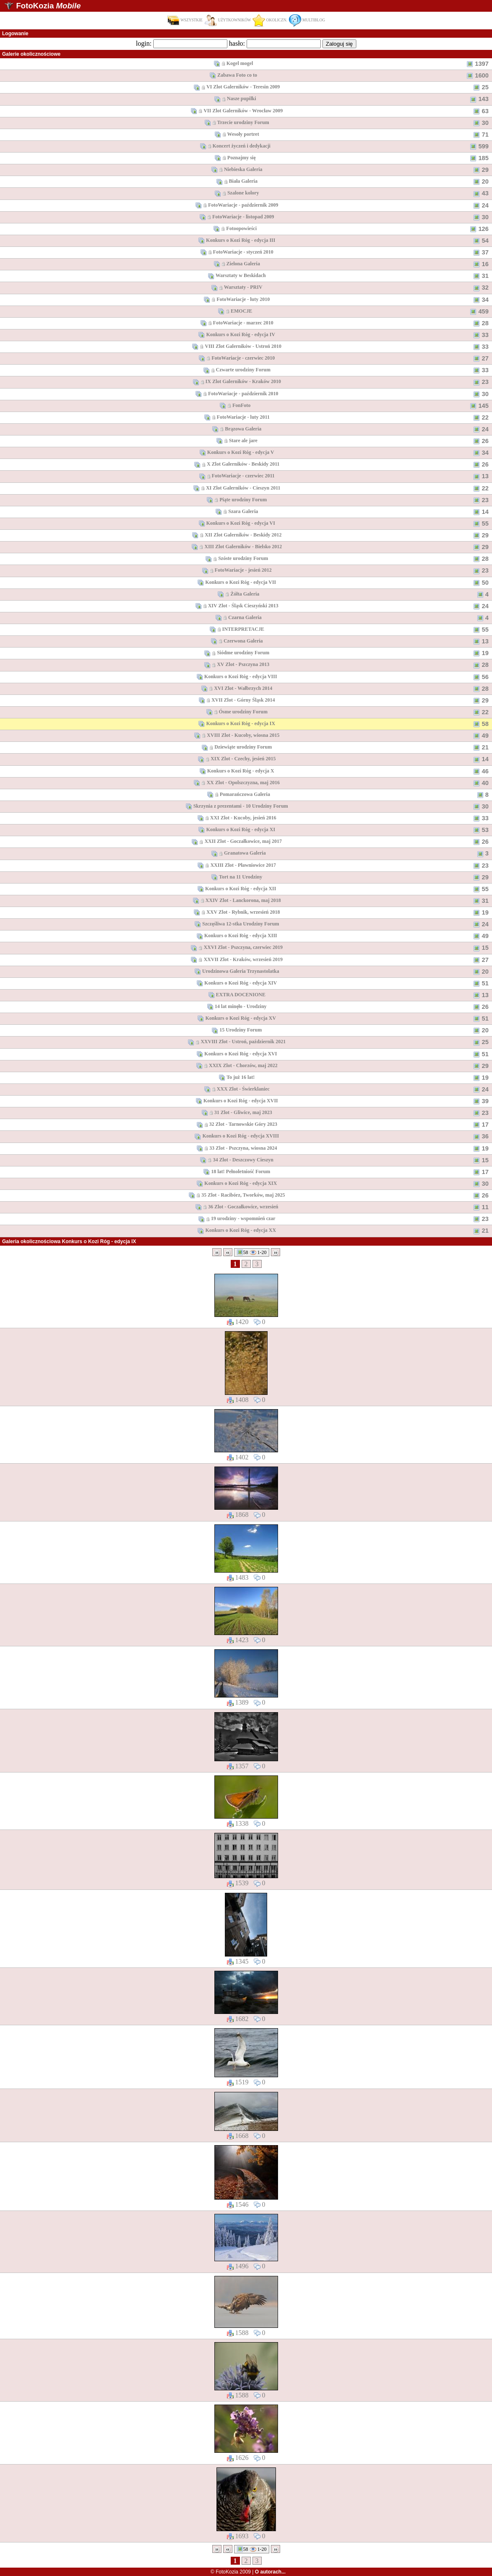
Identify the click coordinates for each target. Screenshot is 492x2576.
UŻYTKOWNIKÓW (227, 20)
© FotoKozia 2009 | (248, 2572)
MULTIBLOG (307, 20)
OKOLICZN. (269, 20)
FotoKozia (48, 5)
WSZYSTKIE (185, 20)
